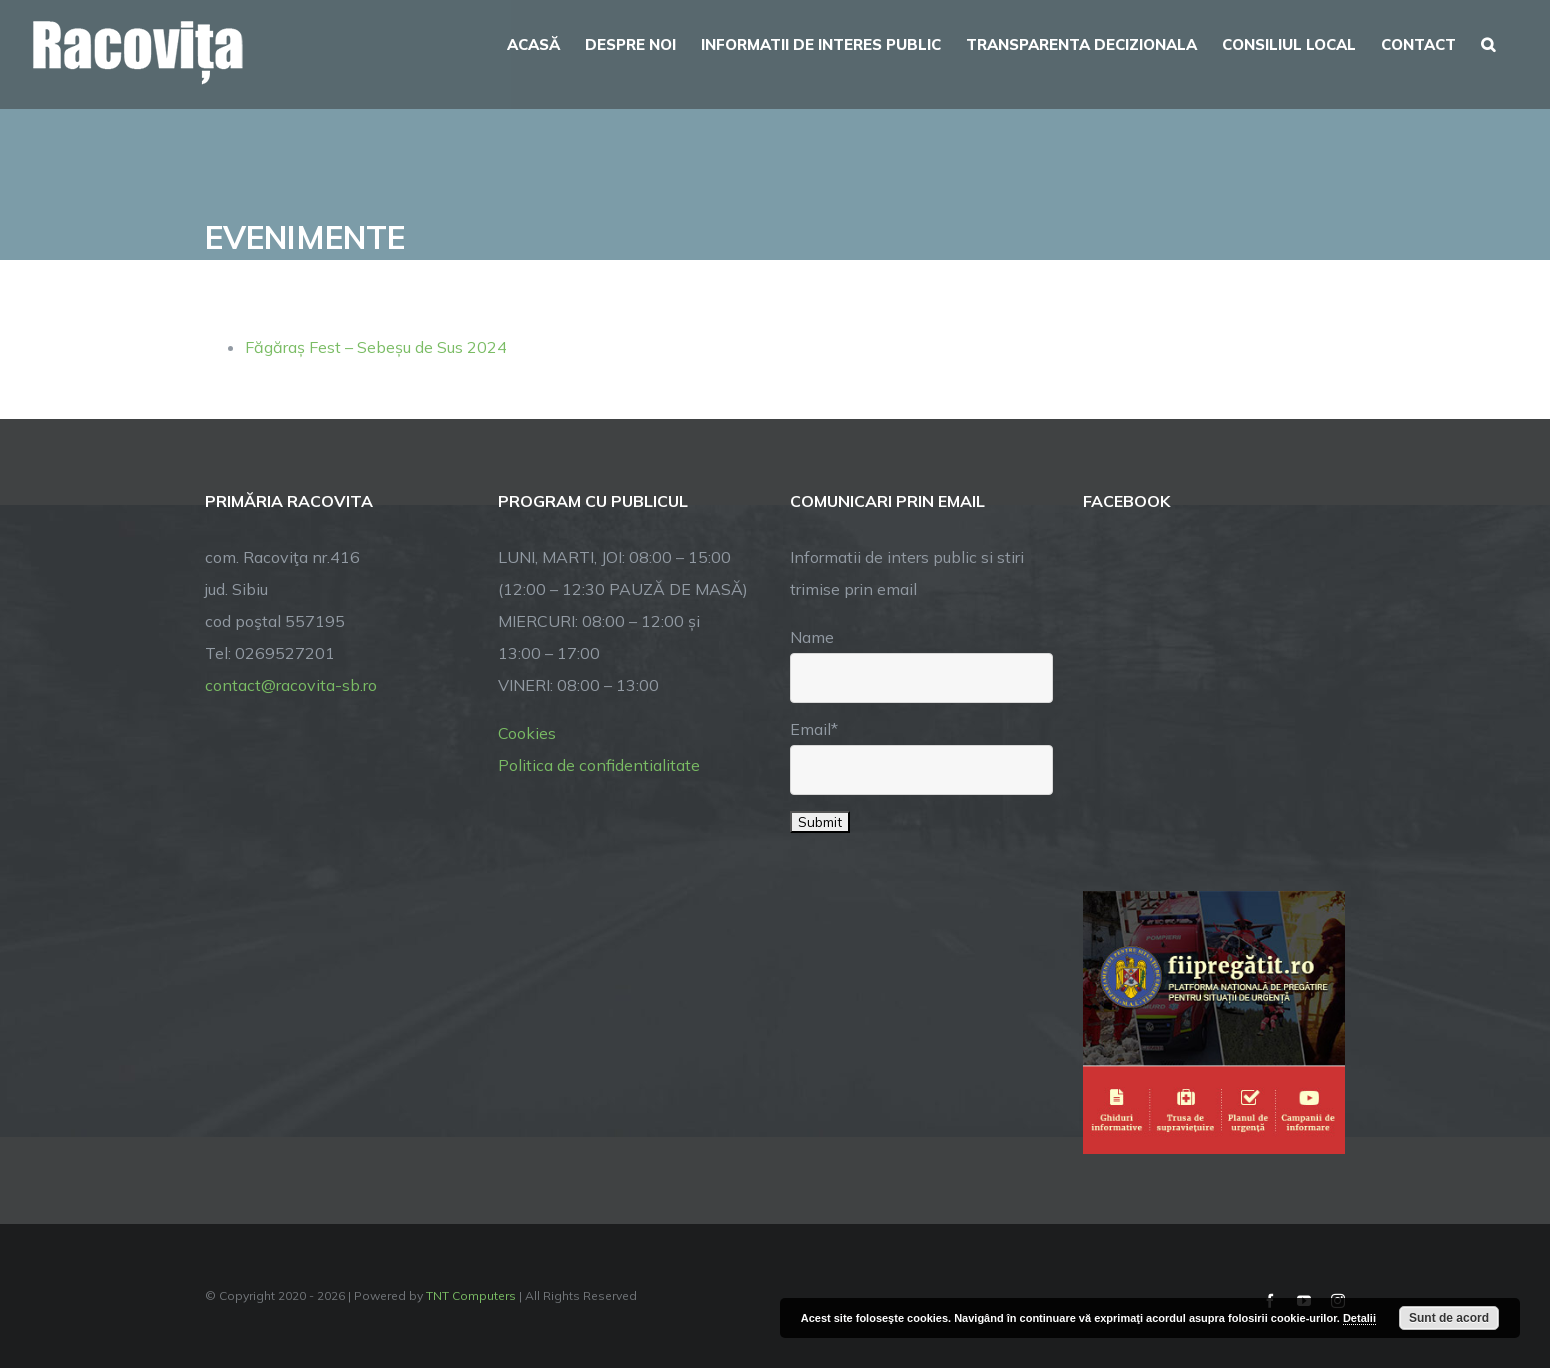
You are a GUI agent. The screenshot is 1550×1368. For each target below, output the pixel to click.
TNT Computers (471, 1295)
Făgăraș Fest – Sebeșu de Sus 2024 (376, 347)
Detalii (1359, 1318)
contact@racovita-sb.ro (291, 685)
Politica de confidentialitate (599, 765)
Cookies (527, 733)
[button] (1488, 42)
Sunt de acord (1449, 1318)
